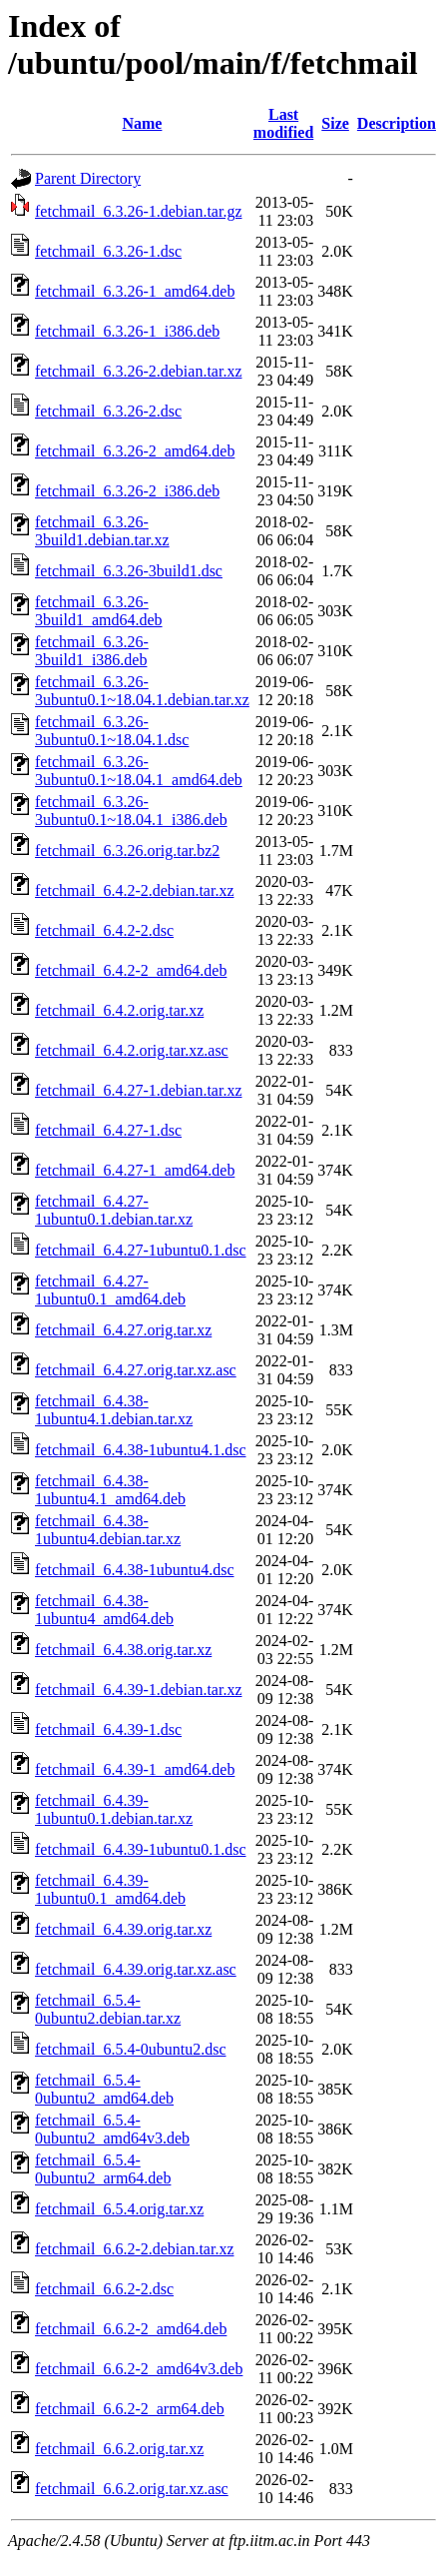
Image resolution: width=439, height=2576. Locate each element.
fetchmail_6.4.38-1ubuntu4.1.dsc (140, 1449)
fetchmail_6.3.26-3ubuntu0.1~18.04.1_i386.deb (131, 810)
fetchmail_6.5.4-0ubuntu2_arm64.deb (103, 2168)
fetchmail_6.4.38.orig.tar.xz (123, 1649)
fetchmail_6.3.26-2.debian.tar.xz (138, 371)
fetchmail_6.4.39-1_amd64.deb (134, 1769)
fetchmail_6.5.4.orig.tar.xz (119, 2208)
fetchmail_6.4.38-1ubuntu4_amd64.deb (104, 1609)
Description (396, 123)
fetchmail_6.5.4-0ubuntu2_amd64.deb (104, 2089)
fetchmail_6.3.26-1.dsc (108, 251)
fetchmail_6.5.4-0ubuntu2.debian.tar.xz (108, 2009)
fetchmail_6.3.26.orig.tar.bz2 (127, 850)
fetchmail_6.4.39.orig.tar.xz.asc (135, 1969)
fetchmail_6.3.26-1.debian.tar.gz (138, 211)
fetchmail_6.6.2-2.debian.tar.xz (134, 2248)
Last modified (283, 123)
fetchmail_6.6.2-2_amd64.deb (130, 2328)
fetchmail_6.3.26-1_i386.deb (127, 331)
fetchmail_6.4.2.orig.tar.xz (119, 1010)
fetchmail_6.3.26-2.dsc (108, 411)
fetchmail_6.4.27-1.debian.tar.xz (138, 1090)
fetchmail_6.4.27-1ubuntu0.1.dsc (140, 1250)
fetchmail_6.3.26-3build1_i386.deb (92, 650)
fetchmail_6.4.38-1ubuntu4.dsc (134, 1569)
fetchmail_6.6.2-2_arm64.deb (129, 2408)
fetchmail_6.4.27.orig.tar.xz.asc (135, 1369)
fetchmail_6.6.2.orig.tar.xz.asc (131, 2488)
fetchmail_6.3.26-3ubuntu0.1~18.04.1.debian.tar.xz (142, 690)
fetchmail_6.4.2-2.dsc (104, 930)
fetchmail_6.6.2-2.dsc (104, 2288)
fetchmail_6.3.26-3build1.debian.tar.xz (102, 530)
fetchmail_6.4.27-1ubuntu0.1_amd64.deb (110, 1290)
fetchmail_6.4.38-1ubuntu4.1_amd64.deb (110, 1489)
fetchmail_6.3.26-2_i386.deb (127, 490)
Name (142, 123)
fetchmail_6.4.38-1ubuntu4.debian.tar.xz (108, 1529)
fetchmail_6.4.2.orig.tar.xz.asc (131, 1050)
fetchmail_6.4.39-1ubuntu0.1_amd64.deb (110, 1889)
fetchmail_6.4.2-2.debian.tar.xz (134, 890)
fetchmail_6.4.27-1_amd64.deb (134, 1170)
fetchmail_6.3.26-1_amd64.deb (134, 291)
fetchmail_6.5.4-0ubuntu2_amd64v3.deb (112, 2129)
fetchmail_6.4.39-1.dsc (108, 1729)
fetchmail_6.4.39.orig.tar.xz (123, 1929)
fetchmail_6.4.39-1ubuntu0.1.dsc (140, 1849)
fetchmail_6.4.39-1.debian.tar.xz (138, 1689)
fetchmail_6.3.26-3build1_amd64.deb (99, 610)
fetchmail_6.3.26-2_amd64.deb (134, 450)
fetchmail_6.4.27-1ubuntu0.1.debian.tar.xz (114, 1210)
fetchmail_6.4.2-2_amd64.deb (130, 970)
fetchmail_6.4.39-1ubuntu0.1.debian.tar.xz (114, 1809)
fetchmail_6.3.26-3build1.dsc (128, 570)
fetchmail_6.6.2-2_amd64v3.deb (138, 2368)
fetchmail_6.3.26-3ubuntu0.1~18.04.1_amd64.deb (138, 770)
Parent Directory (88, 178)
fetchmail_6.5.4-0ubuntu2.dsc (130, 2049)
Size (335, 123)
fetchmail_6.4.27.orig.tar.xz (123, 1329)
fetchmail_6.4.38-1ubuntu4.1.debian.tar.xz (114, 1409)
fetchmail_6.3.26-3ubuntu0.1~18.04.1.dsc (112, 730)
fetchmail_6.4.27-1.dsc (108, 1130)
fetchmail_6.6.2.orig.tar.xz (119, 2448)
